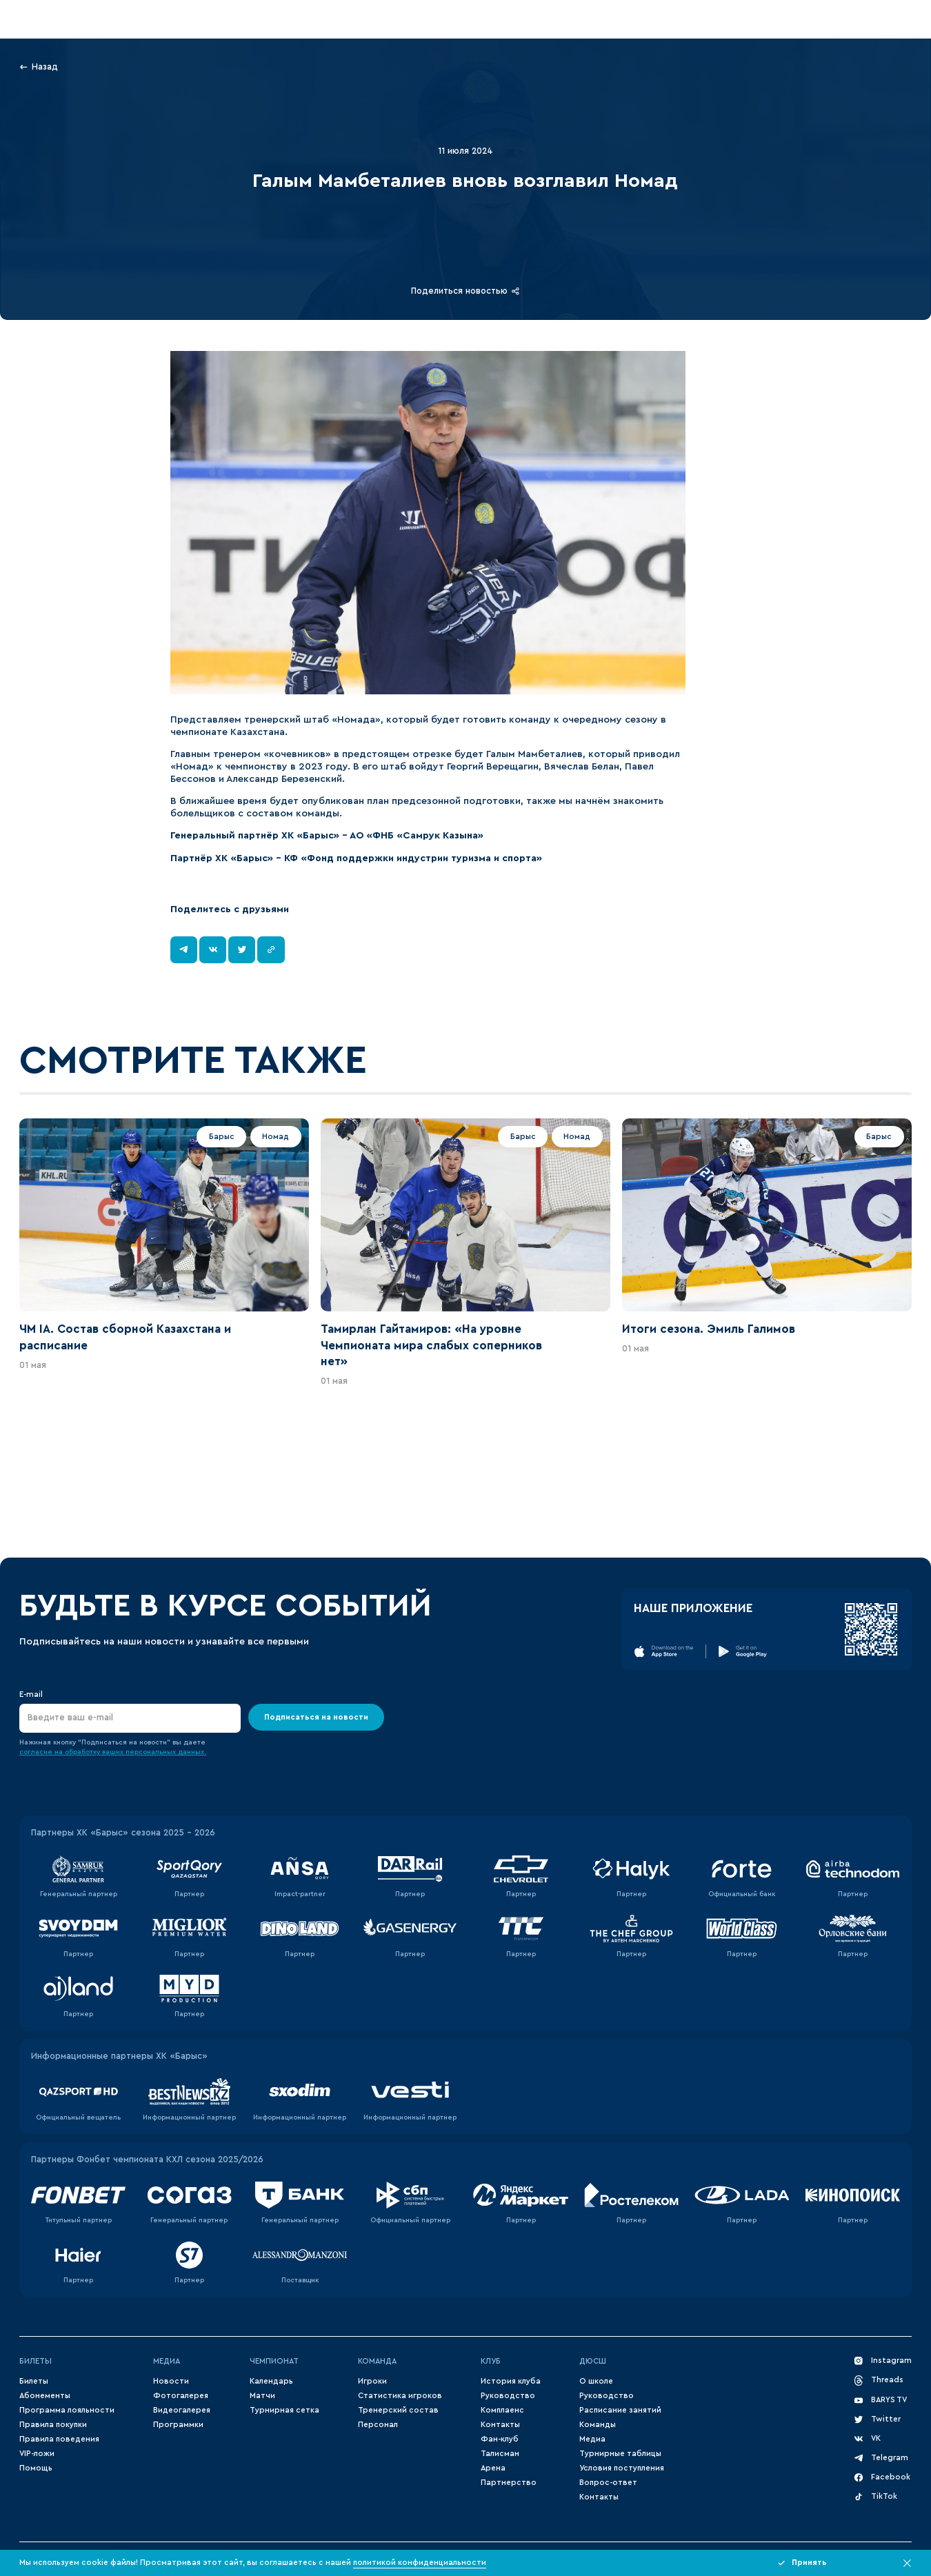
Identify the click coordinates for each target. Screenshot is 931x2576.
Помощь (35, 2468)
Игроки (372, 2381)
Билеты (35, 2361)
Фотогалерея (180, 2395)
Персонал (378, 2424)
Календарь (271, 2381)
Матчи (262, 2395)
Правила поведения (59, 2439)
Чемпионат (274, 2361)
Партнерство (509, 2482)
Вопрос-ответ (608, 2482)
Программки (178, 2424)
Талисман (500, 2453)
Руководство (508, 2395)
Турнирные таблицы (620, 2453)
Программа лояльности (66, 2410)
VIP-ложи (36, 2453)
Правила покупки (53, 2424)
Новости (171, 2381)
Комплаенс (502, 2410)
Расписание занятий (620, 2410)
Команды (597, 2424)
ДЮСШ (592, 2361)
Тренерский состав (398, 2410)
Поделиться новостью (465, 291)
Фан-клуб (500, 2439)
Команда (377, 2361)
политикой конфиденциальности (419, 2562)
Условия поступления (621, 2468)
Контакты (500, 2424)
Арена (493, 2468)
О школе (596, 2381)
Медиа (166, 2361)
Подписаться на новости (316, 1717)
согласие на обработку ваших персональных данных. (112, 1752)
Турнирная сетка (284, 2410)
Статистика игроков (400, 2395)
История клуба (511, 2381)
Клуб (491, 2361)
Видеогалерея (181, 2410)
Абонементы (44, 2395)
